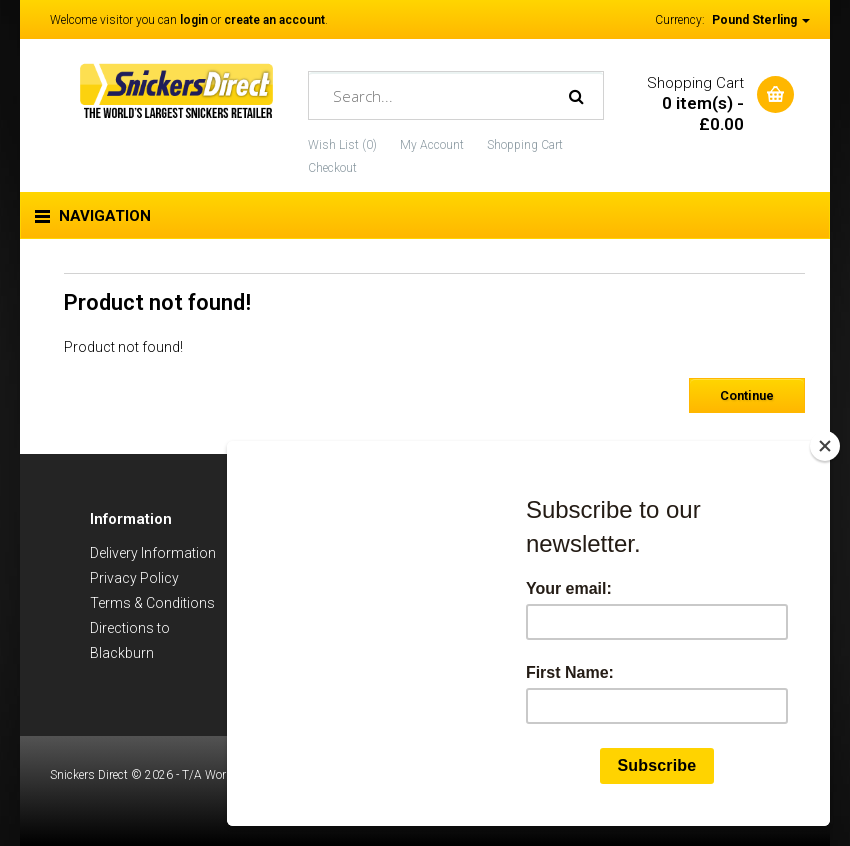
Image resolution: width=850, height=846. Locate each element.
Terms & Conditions (152, 603)
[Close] (825, 446)
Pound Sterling (761, 20)
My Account (432, 145)
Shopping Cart (525, 145)
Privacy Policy (134, 578)
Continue (747, 395)
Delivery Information (153, 553)
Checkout (332, 168)
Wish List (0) (342, 145)
